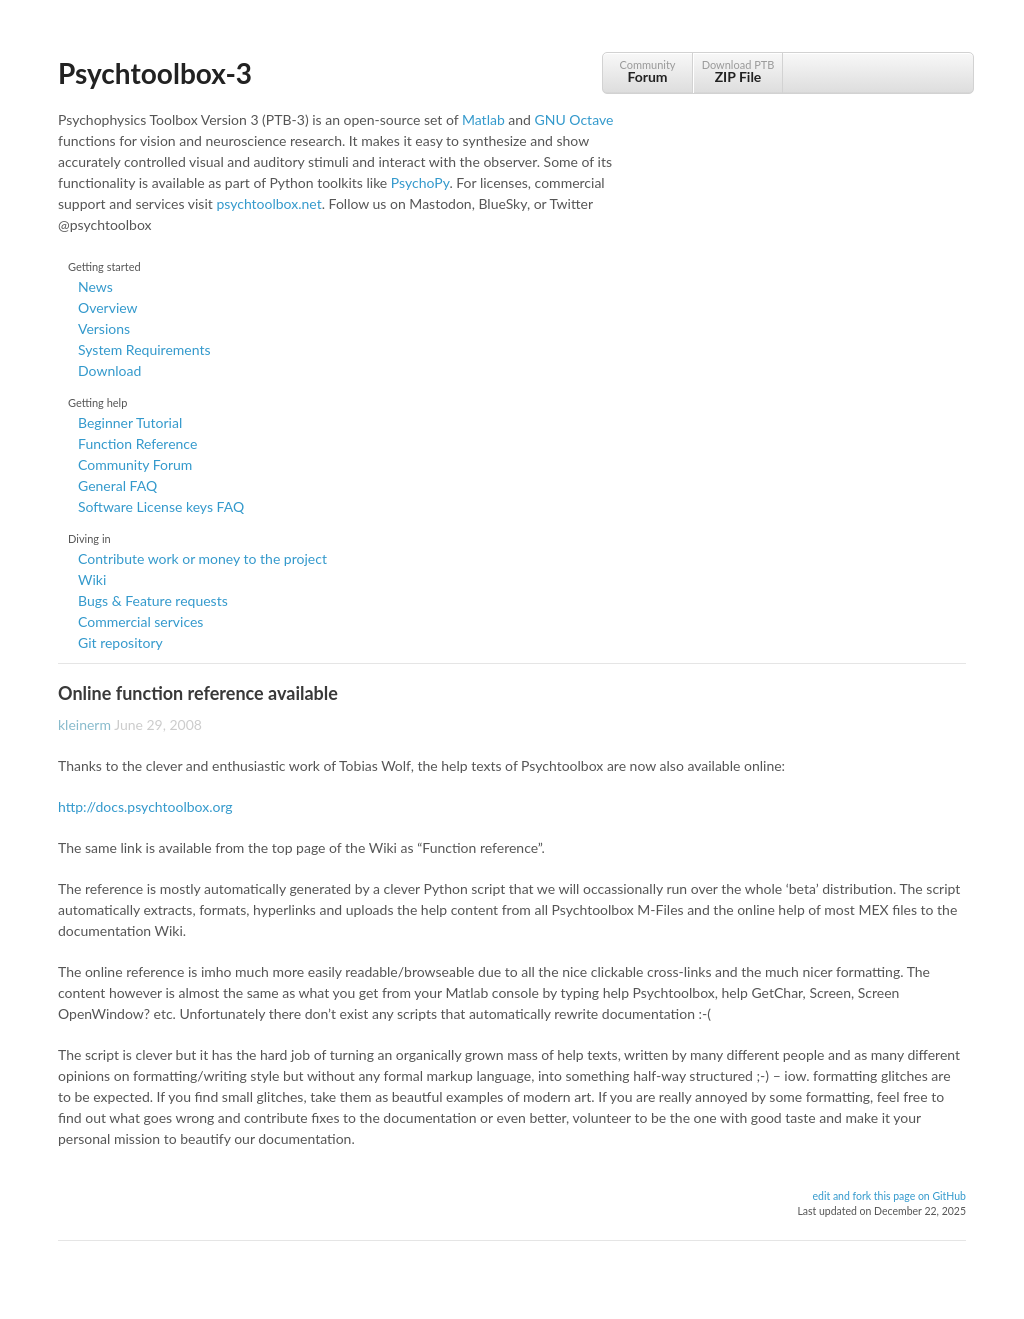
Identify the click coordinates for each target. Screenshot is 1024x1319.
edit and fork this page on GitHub (889, 1196)
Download (109, 370)
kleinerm (84, 724)
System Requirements (144, 349)
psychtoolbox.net (268, 203)
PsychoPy (420, 182)
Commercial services (140, 621)
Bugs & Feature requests (153, 600)
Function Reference (137, 443)
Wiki (92, 579)
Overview (108, 307)
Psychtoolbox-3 (155, 73)
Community (647, 71)
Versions (104, 328)
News (95, 286)
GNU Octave (574, 119)
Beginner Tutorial (130, 422)
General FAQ (117, 485)
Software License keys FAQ (161, 506)
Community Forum (135, 464)
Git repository (120, 642)
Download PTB (738, 71)
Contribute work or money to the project (202, 558)
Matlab (483, 119)
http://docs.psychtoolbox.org (145, 806)
